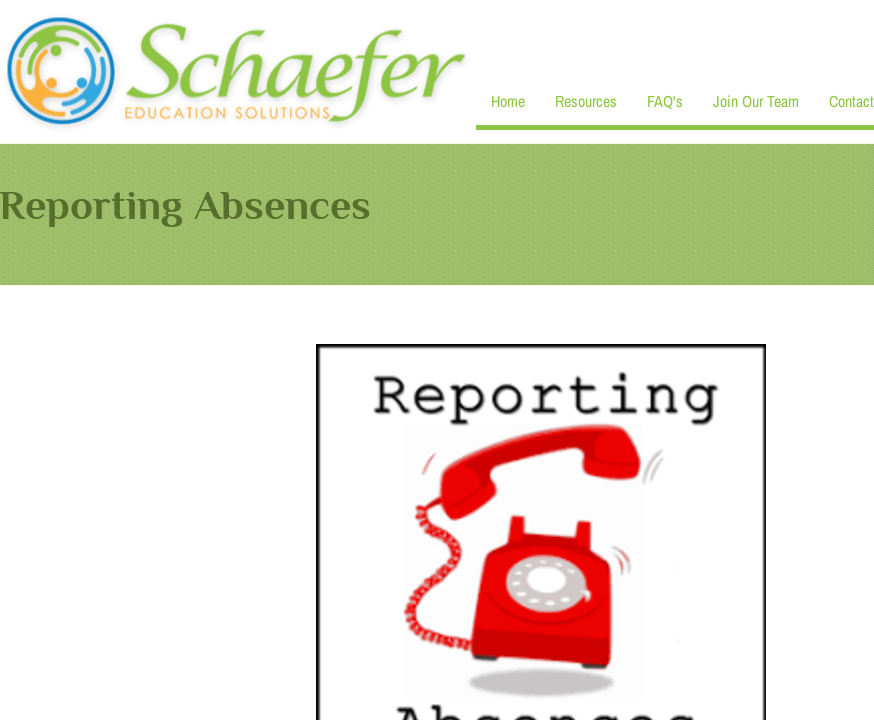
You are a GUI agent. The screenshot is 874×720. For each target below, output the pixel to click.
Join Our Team (756, 101)
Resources (586, 101)
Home (508, 101)
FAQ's (665, 101)
